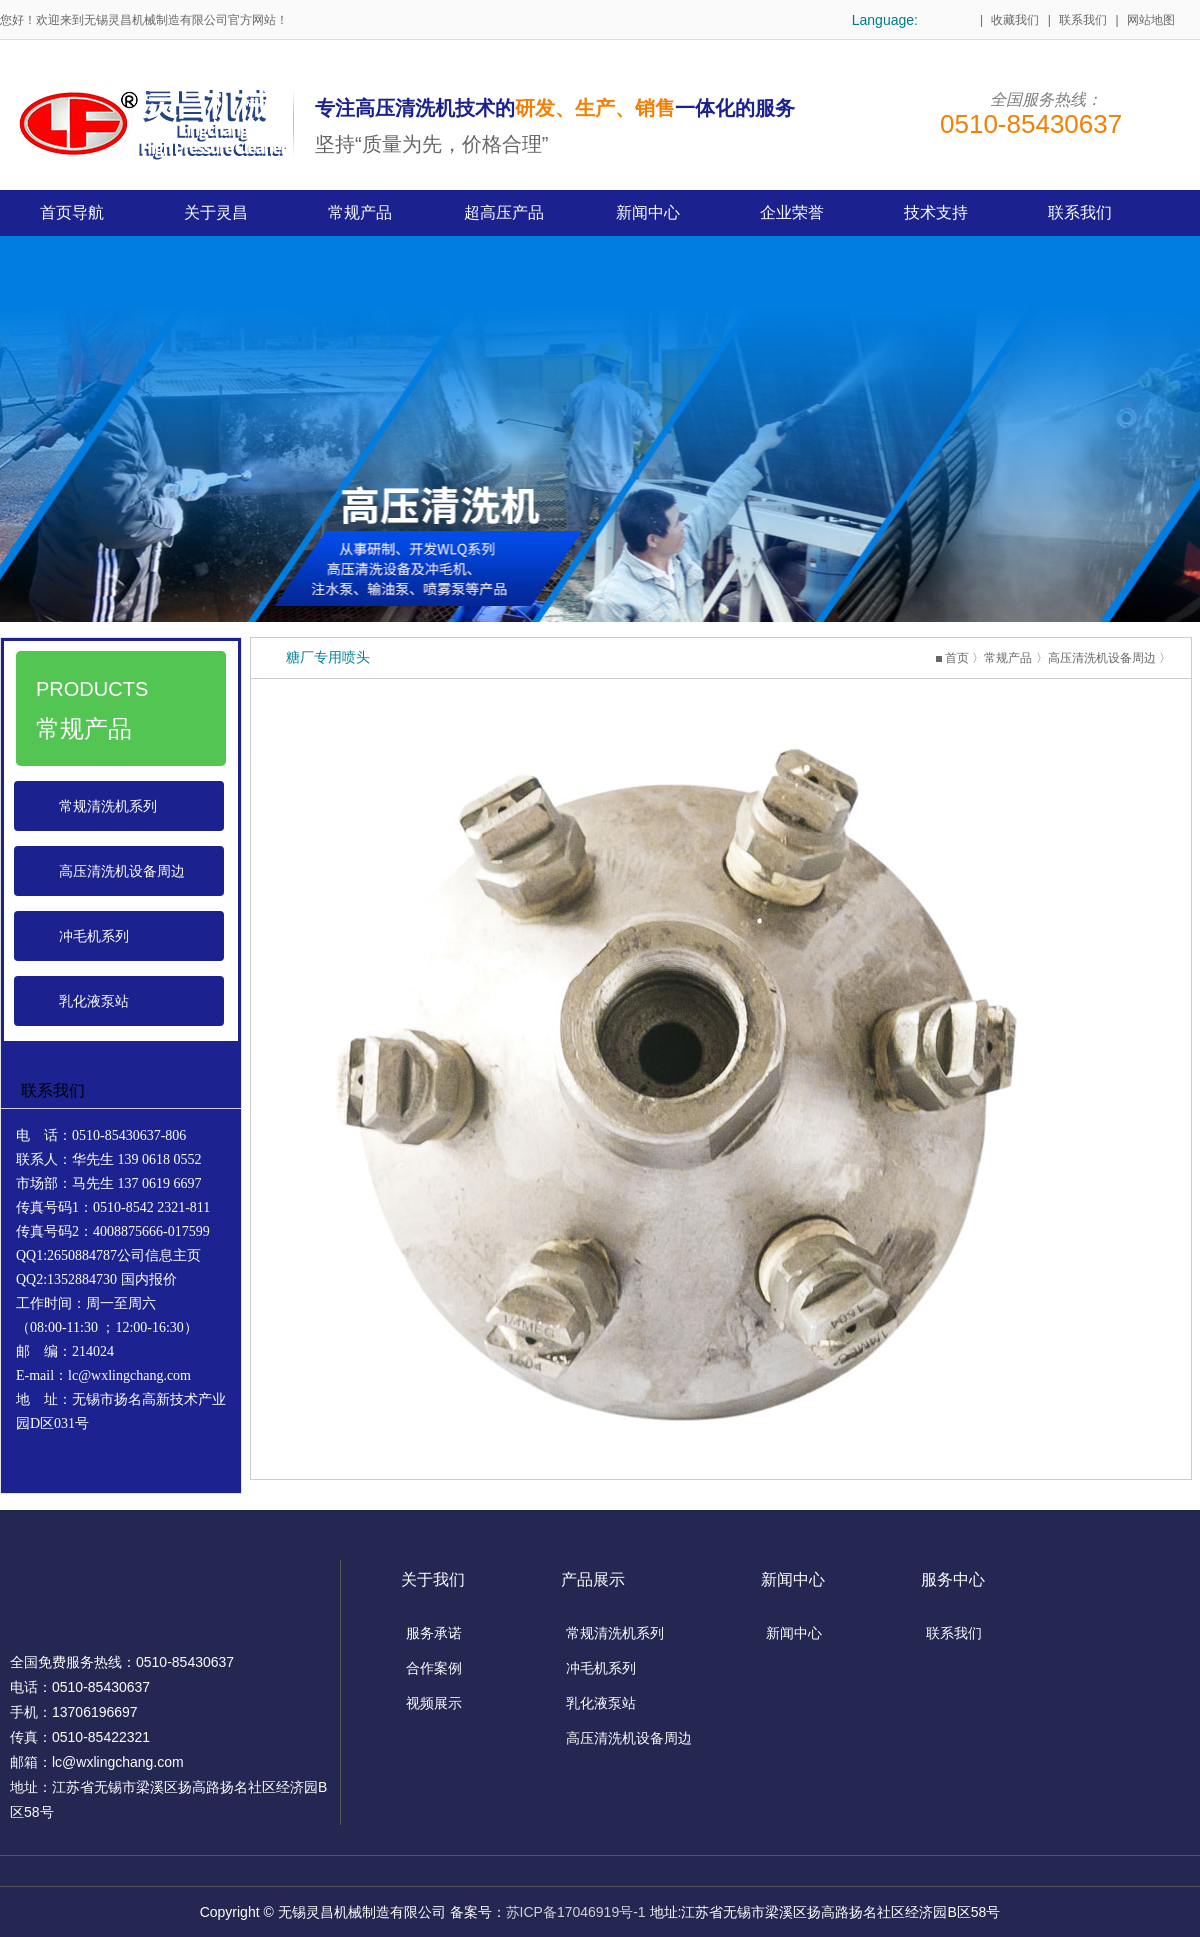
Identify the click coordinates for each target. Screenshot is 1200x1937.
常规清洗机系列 (108, 806)
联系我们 (1083, 20)
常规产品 (1008, 658)
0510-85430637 (1031, 124)
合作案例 (434, 1668)
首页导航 (72, 212)
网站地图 (1151, 20)
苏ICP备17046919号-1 (576, 1912)
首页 (957, 658)
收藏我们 (1015, 20)
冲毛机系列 (94, 936)
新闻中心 (794, 1633)
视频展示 (434, 1703)
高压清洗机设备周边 (122, 871)
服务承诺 (434, 1633)
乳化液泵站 (94, 1001)
